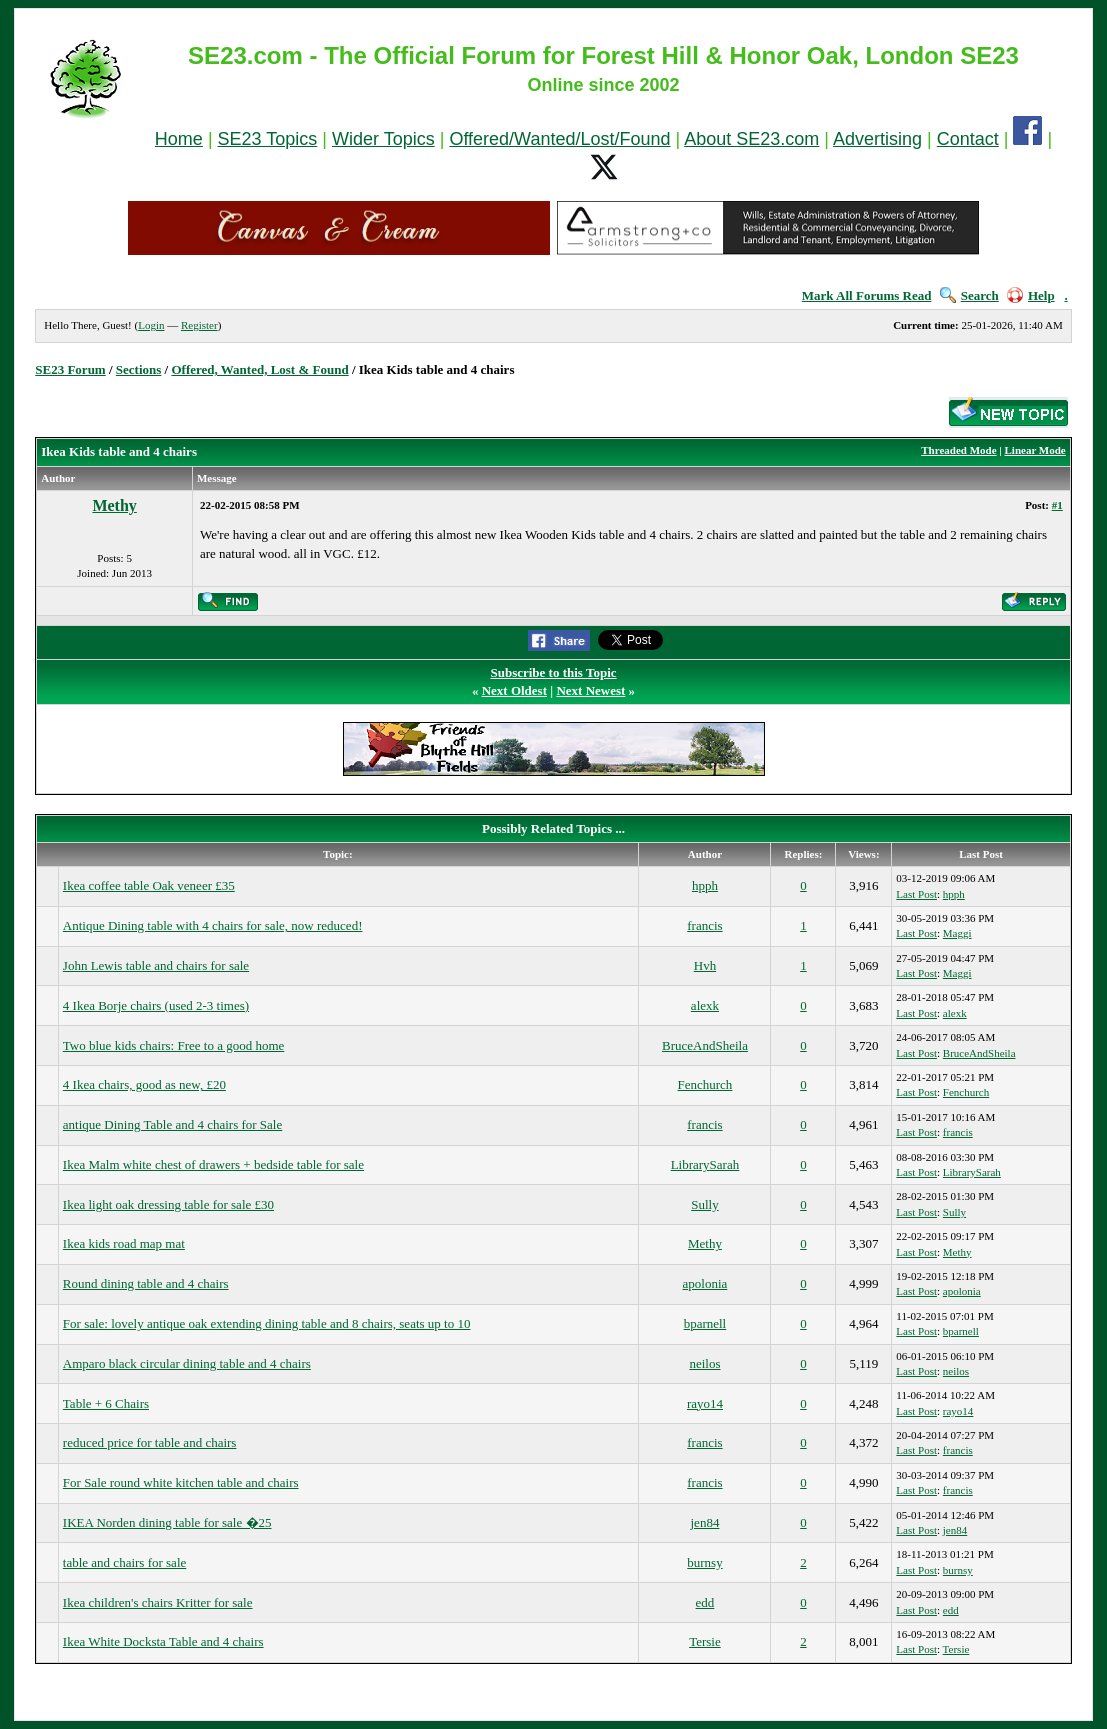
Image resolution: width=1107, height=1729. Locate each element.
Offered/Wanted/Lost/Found (559, 139)
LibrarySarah (705, 1164)
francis (704, 925)
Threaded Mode (958, 450)
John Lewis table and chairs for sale (156, 965)
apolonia (705, 1283)
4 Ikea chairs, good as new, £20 (144, 1084)
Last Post (916, 894)
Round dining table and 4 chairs (146, 1283)
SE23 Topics (268, 139)
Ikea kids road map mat (124, 1243)
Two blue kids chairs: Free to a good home (174, 1045)
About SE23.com (751, 139)
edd (705, 1602)
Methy (114, 505)
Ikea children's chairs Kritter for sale (158, 1602)
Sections (139, 369)
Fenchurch (705, 1084)
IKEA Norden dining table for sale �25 (167, 1522)
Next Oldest (514, 690)
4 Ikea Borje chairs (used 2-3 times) (156, 1005)
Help (1031, 295)
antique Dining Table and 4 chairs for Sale (172, 1124)
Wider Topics (383, 139)
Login (151, 325)
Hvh (705, 965)
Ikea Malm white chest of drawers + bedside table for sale (213, 1164)
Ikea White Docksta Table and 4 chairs (163, 1641)
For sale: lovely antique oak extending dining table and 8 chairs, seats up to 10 (267, 1323)
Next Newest (590, 690)
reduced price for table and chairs (150, 1442)
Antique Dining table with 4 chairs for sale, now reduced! (213, 925)
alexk (705, 1005)
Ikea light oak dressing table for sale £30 (168, 1204)
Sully (704, 1204)
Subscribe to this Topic (553, 672)
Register (199, 325)
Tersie (705, 1641)
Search (969, 295)
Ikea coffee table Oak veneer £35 (149, 885)
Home (179, 139)
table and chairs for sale (124, 1562)
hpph (705, 885)
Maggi (957, 933)
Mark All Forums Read (867, 295)
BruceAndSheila (705, 1045)
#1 (1057, 505)
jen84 (705, 1522)
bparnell (705, 1323)
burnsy (704, 1562)
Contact (968, 139)
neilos (704, 1363)
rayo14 (705, 1403)
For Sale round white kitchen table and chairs (181, 1482)
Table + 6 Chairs (106, 1403)
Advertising (877, 139)
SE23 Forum (70, 369)
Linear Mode (1035, 450)
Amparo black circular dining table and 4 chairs (187, 1363)
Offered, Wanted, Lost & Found (259, 369)
